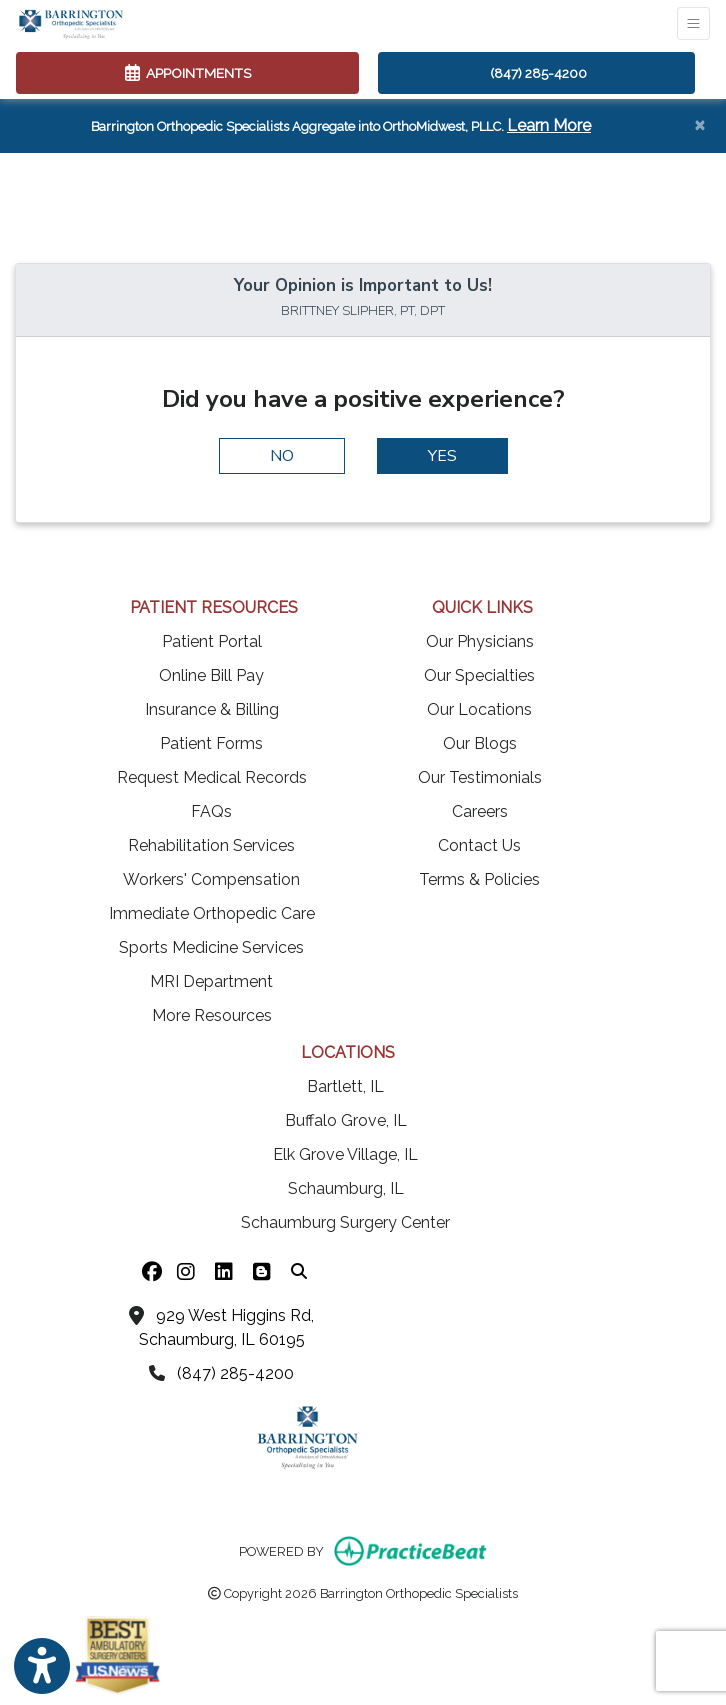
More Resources (212, 1015)
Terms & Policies (479, 879)
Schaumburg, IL (346, 1188)
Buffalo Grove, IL (346, 1120)
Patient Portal (212, 641)
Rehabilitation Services (211, 845)
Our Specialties (479, 675)
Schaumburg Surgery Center (345, 1222)
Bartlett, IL (345, 1086)
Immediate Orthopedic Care (212, 913)
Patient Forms (211, 743)
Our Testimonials (480, 777)
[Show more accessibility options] (42, 1667)
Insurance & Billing (212, 709)
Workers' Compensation (211, 879)
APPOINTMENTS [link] (188, 73)
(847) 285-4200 (538, 73)
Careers (480, 811)
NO (282, 456)
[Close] (699, 124)
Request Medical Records (212, 777)
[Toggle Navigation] (693, 23)
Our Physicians (480, 641)
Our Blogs (480, 743)
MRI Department (211, 981)
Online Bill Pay (211, 675)
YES (442, 456)
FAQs (211, 811)
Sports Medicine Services (211, 947)
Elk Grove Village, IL (345, 1154)
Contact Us (479, 845)
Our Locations (479, 709)
